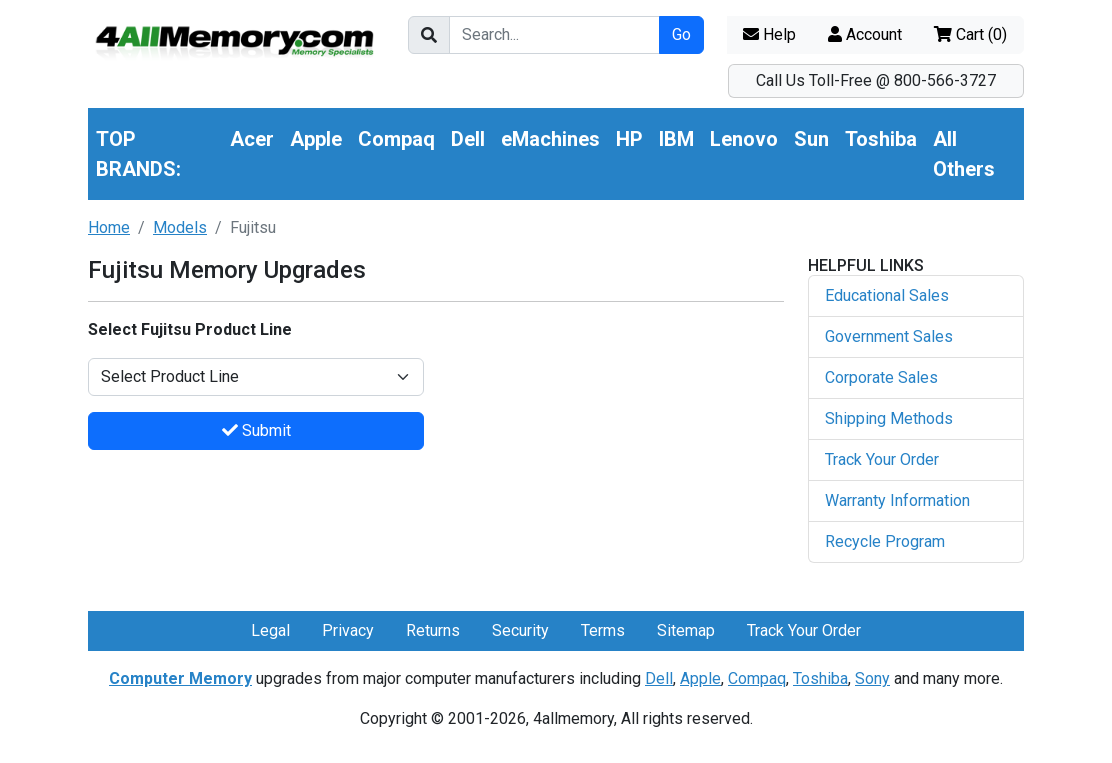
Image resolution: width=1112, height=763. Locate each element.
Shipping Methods (889, 418)
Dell (468, 139)
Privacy (348, 630)
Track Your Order (882, 459)
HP (629, 139)
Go (681, 34)
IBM (676, 139)
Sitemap (686, 630)
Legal (270, 630)
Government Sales (889, 336)
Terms (603, 630)
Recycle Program (885, 541)
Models (180, 227)
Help (769, 34)
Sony (872, 678)
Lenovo (744, 139)
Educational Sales (887, 295)
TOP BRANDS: (138, 154)
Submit (256, 430)
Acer (252, 139)
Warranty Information (897, 500)
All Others (964, 154)
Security (520, 630)
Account (865, 34)
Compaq (396, 139)
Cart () (970, 34)
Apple (316, 139)
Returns (433, 630)
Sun (811, 139)
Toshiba (881, 139)
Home (109, 227)
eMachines (550, 139)
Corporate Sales (881, 377)
